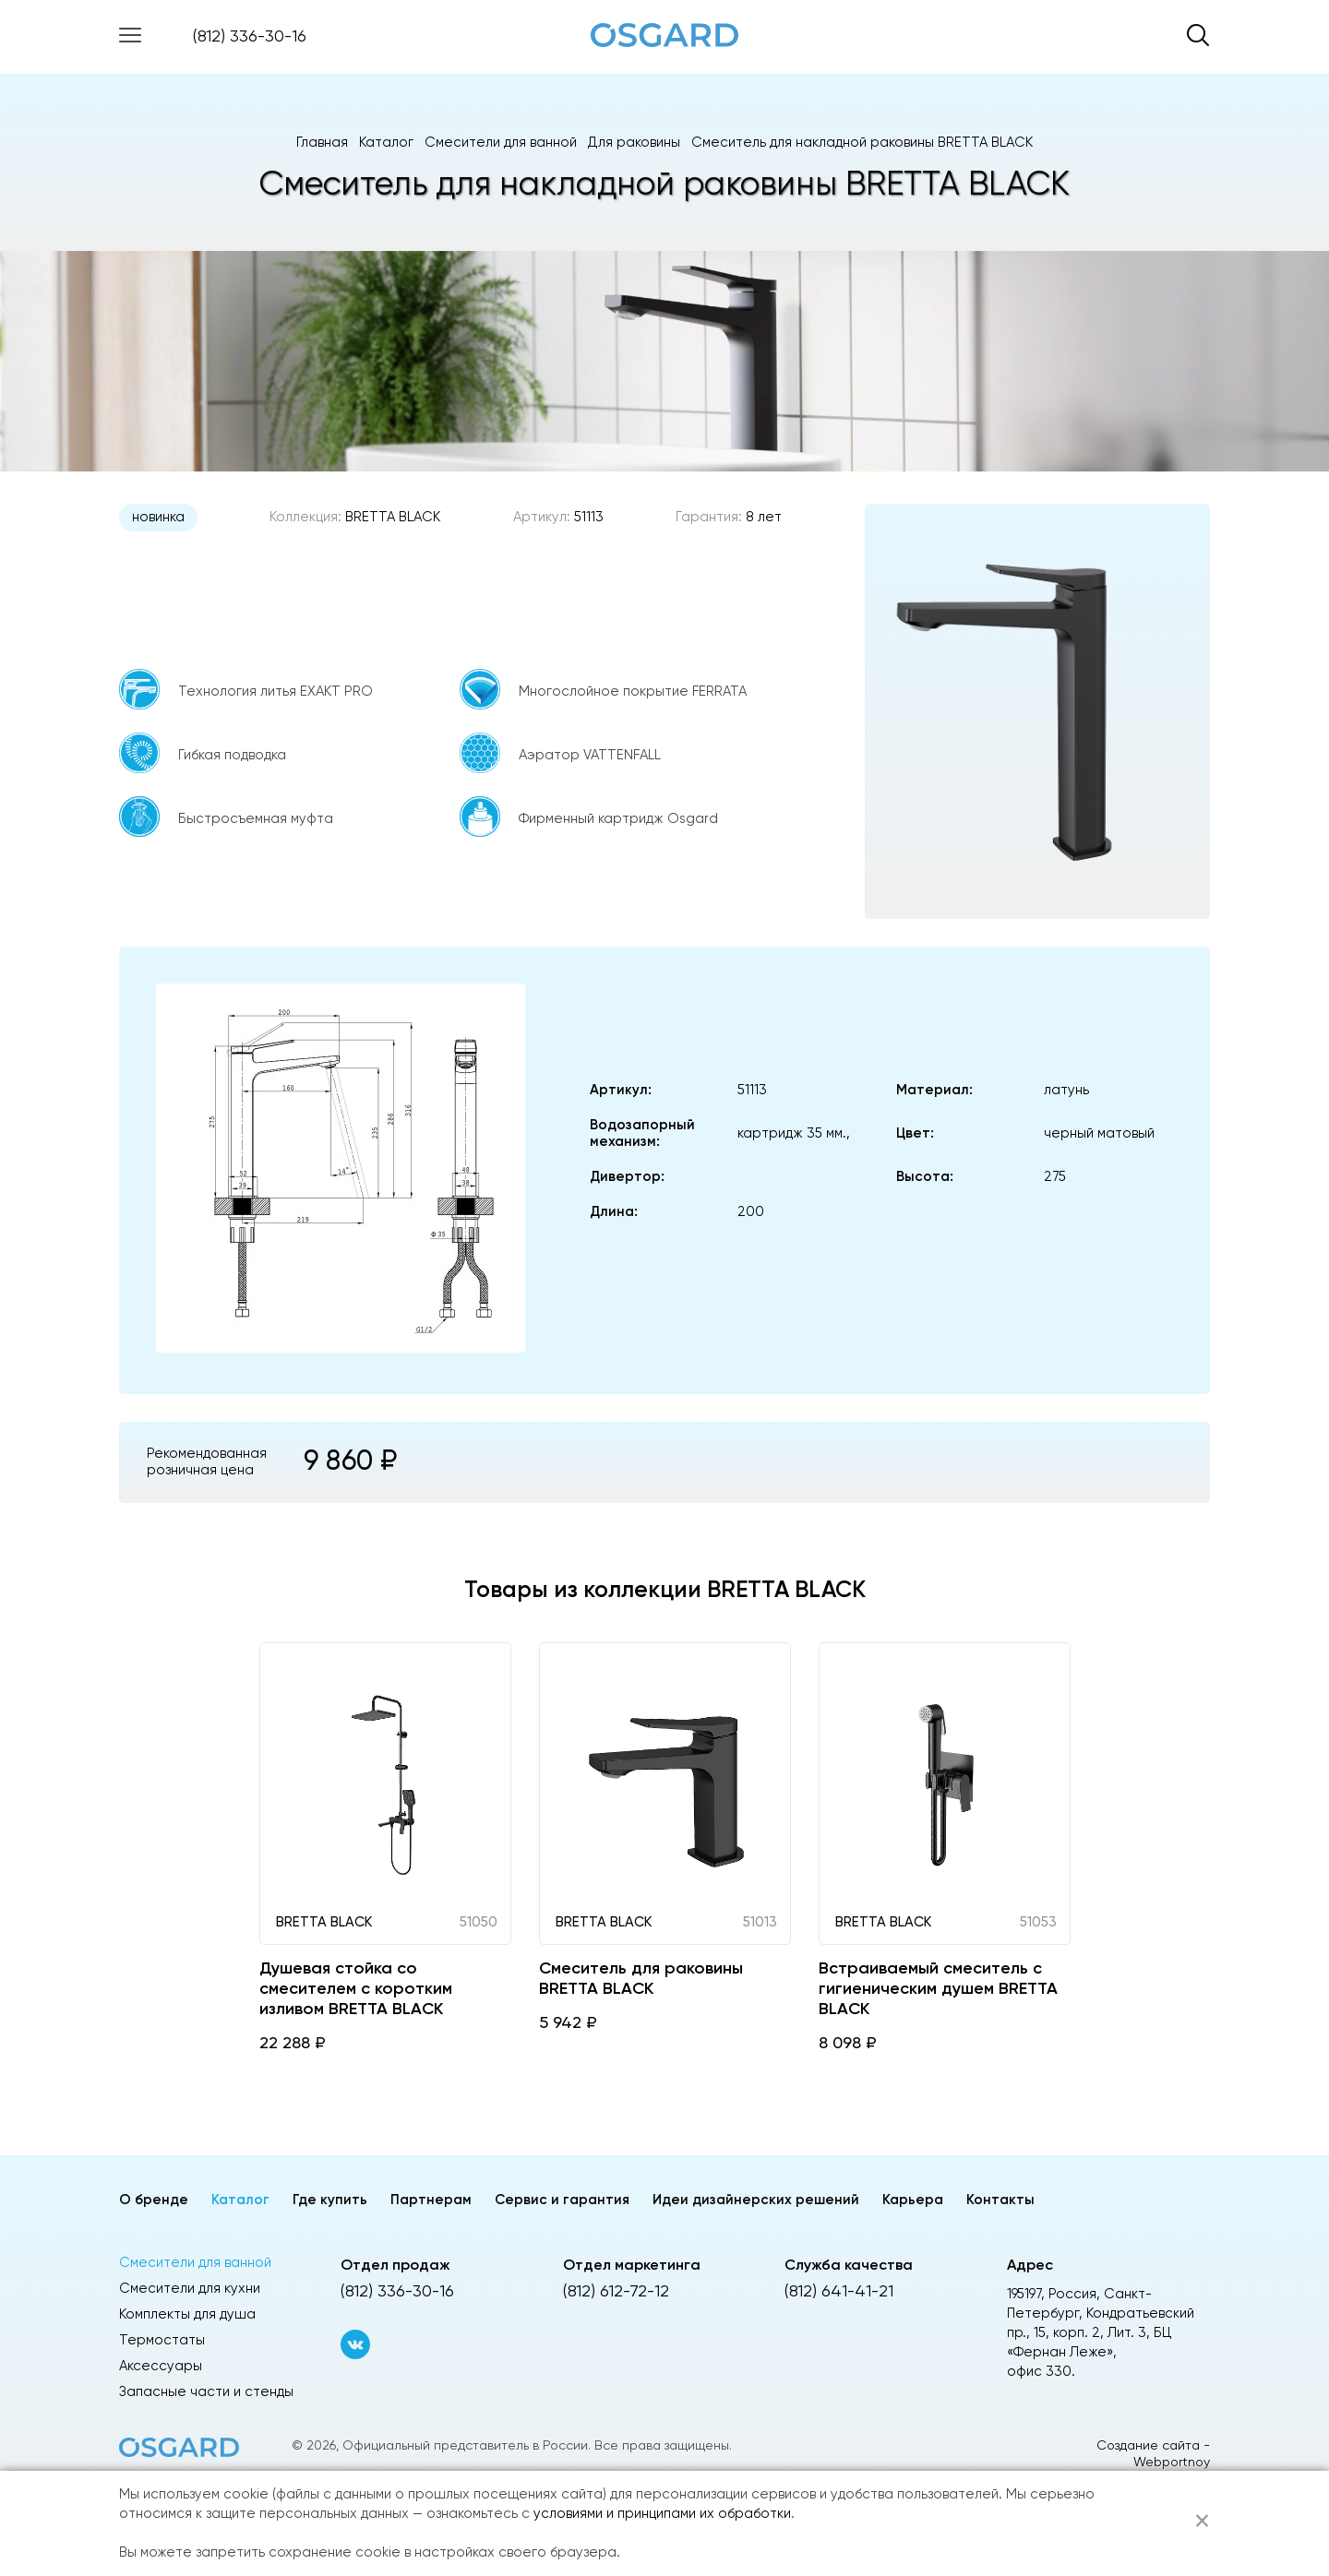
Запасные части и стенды (206, 2392)
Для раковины (634, 142)
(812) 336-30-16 (249, 37)
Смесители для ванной (501, 142)
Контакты (1000, 2200)
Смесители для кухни (189, 2289)
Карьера (912, 2200)
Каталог (386, 142)
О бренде (153, 2200)
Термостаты (162, 2340)
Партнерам (431, 2200)
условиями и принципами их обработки (662, 2514)
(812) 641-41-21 (838, 2292)
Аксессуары (160, 2366)
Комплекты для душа (187, 2314)
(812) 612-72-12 (616, 2292)
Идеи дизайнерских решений (756, 2200)
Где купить (330, 2200)
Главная (322, 142)
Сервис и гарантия (562, 2200)
